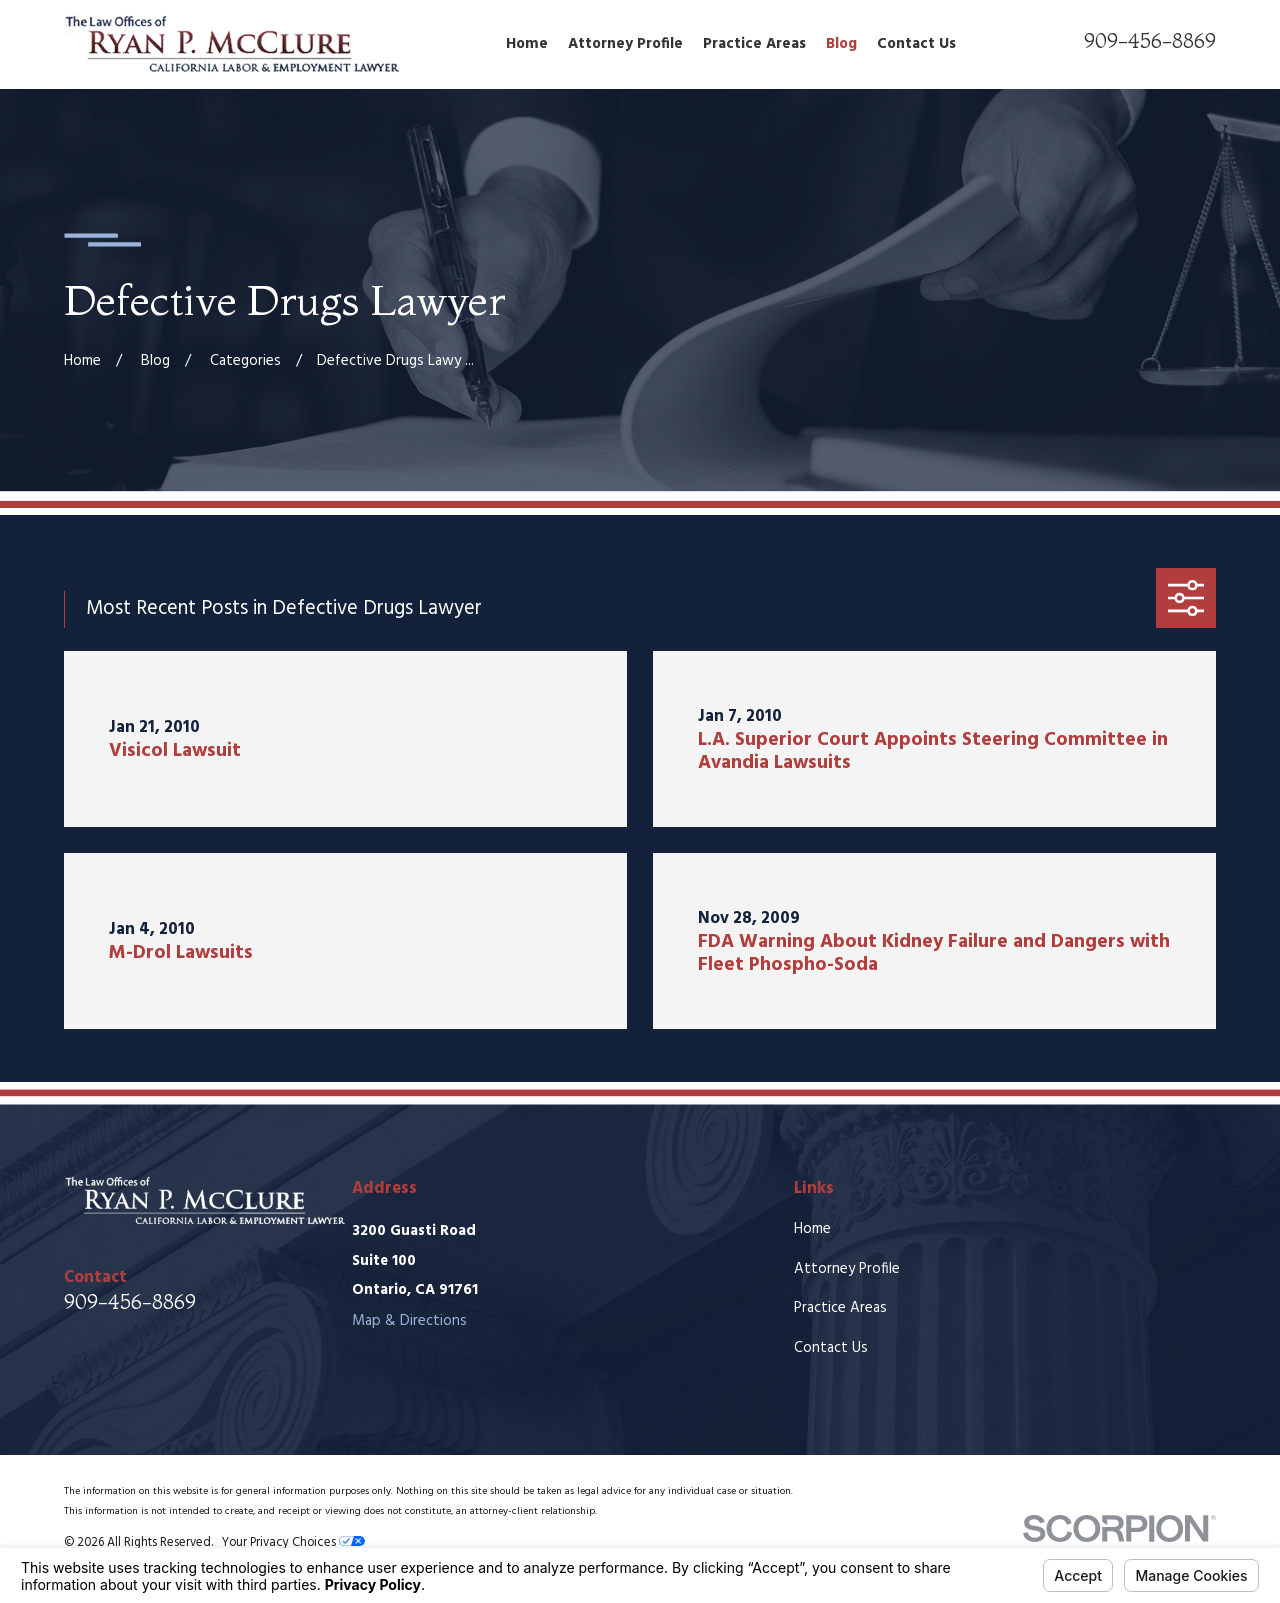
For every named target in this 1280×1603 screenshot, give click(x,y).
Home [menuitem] (527, 44)
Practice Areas (840, 1308)
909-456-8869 (1150, 40)
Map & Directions (409, 1321)
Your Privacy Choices (293, 1543)
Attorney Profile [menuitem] (625, 44)
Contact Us (831, 1348)
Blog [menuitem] (841, 44)
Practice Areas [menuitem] (754, 44)
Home (812, 1229)
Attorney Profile (847, 1269)
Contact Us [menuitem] (916, 44)
